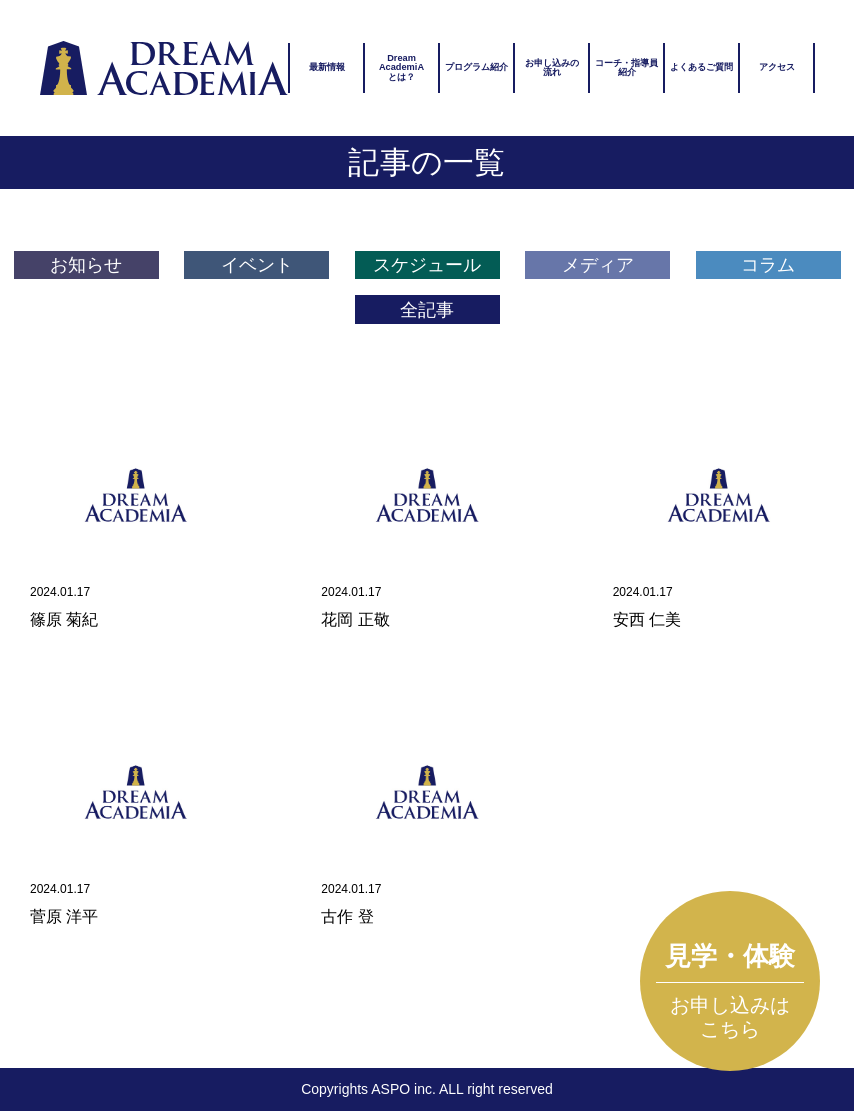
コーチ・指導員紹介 (626, 67)
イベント (257, 265)
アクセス (777, 67)
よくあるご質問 (701, 67)
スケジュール (427, 265)
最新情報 (327, 67)
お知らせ (86, 265)
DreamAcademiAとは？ (401, 67)
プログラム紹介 (476, 67)
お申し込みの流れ (552, 67)
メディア (598, 265)
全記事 (427, 310)
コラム (768, 265)
